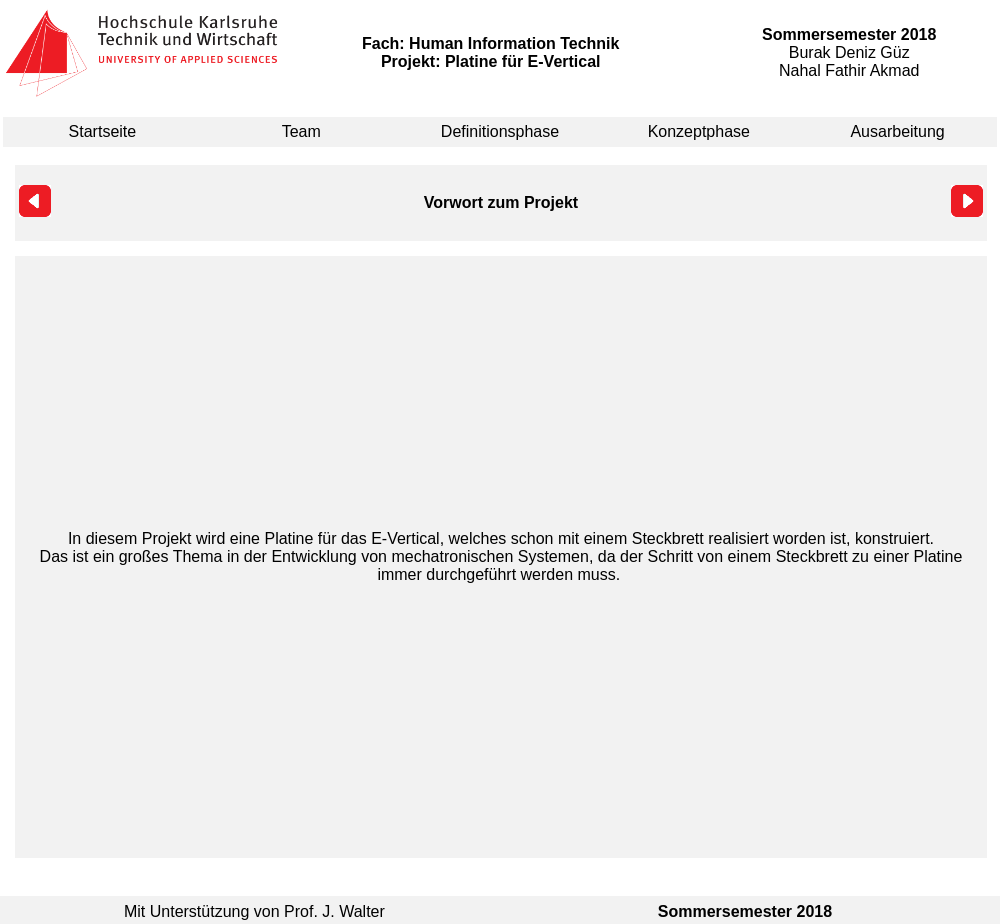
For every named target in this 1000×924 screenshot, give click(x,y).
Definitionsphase (500, 131)
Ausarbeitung (897, 131)
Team (301, 131)
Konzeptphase (699, 131)
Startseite (103, 131)
